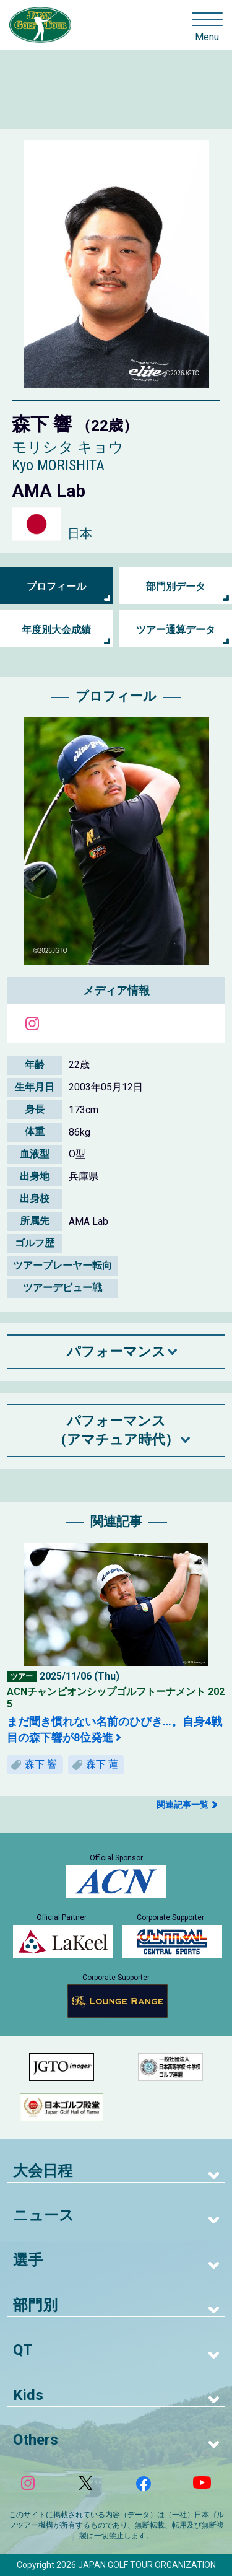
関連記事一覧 (182, 1805)
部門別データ (175, 586)
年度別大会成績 (56, 630)
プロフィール (56, 586)
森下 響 (41, 1764)
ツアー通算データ (175, 630)
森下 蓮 (102, 1764)
